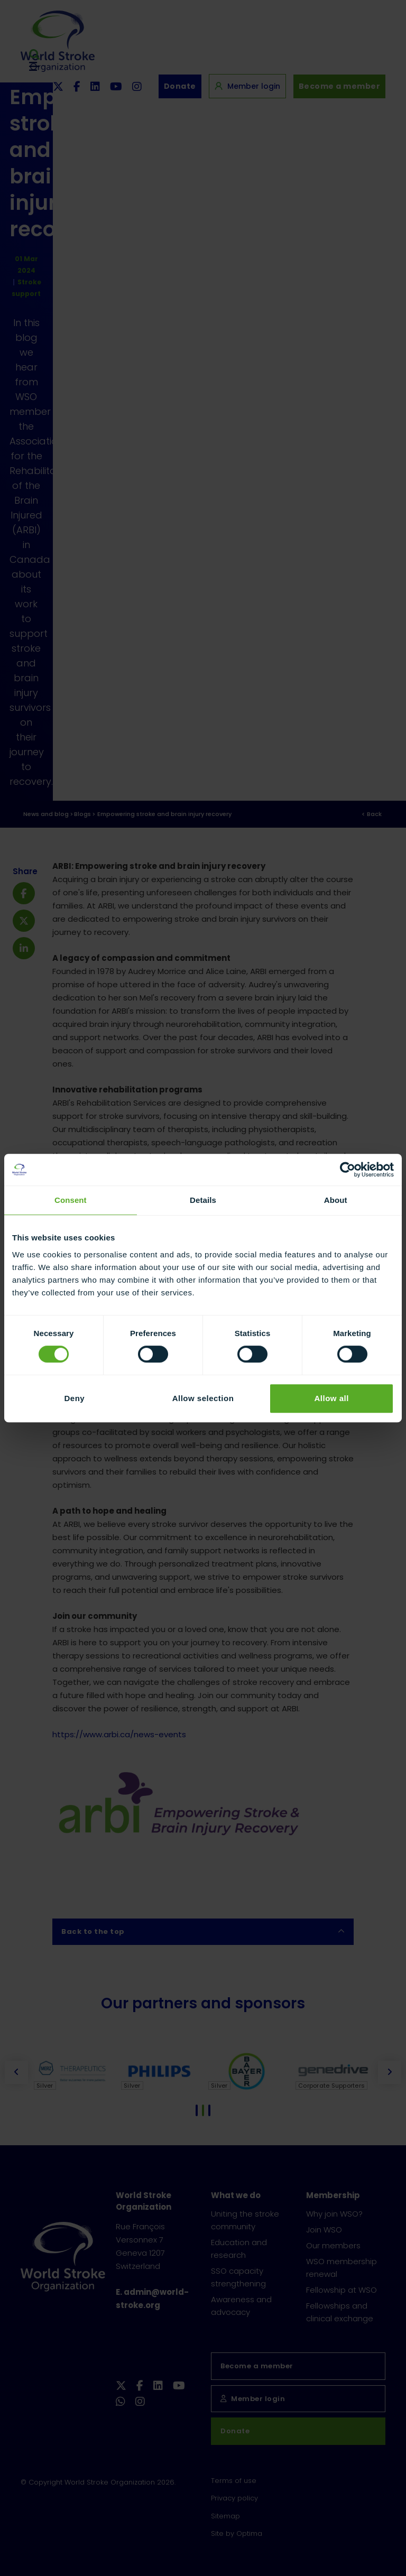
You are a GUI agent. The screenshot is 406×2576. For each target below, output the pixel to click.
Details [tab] (203, 1200)
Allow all (331, 1398)
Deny (74, 1398)
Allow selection (203, 1398)
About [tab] (335, 1200)
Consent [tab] (70, 1200)
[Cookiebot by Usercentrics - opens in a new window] (347, 1170)
